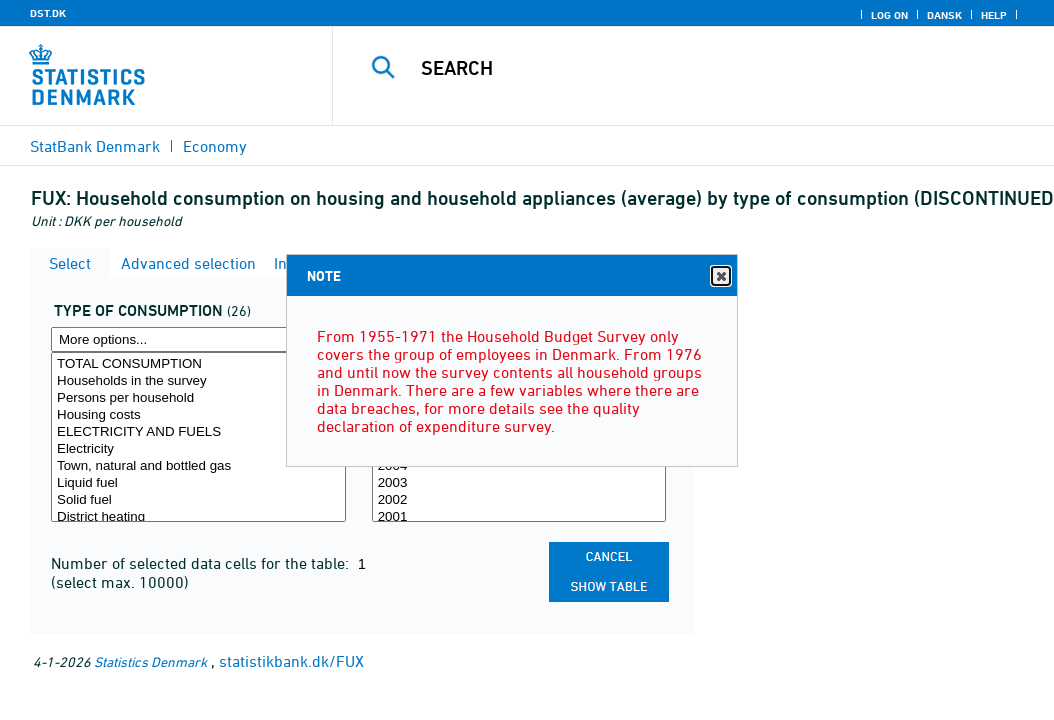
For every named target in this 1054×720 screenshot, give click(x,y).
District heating (198, 517)
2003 (519, 483)
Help (994, 15)
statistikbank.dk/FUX (291, 661)
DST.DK (48, 13)
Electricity (198, 449)
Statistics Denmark (150, 661)
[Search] (698, 68)
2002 (519, 500)
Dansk (944, 15)
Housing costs (198, 415)
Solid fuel (198, 500)
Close (720, 276)
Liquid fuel (198, 483)
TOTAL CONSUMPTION (198, 364)
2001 (519, 517)
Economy (215, 146)
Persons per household (198, 398)
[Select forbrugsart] (198, 437)
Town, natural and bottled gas (198, 466)
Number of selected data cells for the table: (202, 563)
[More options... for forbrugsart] (198, 339)
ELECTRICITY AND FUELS (198, 432)
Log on (889, 15)
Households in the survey (198, 381)
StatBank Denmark (95, 146)
